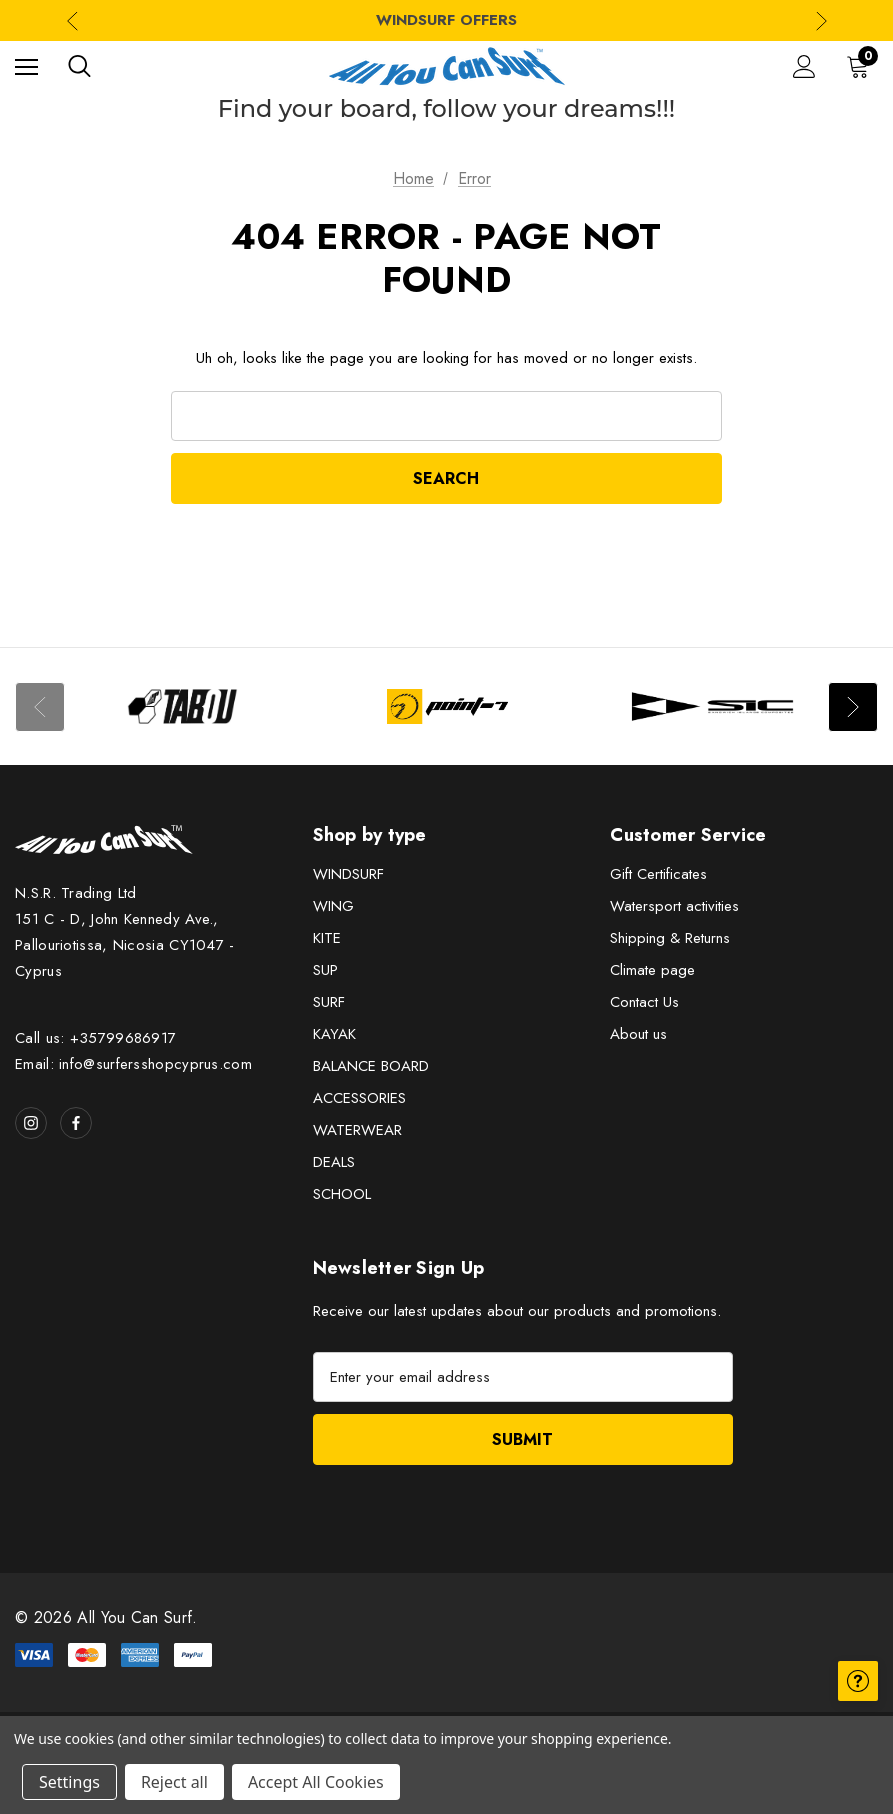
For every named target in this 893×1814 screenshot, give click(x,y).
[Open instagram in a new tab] (31, 1123)
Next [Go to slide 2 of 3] (821, 20)
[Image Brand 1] (182, 706)
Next (853, 707)
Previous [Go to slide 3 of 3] (72, 20)
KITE (327, 938)
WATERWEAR (357, 1130)
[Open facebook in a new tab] (76, 1123)
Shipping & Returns (670, 938)
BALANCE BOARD (371, 1066)
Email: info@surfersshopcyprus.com (133, 1064)
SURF (329, 1002)
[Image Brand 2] (447, 706)
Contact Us (644, 1002)
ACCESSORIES (359, 1098)
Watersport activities (674, 906)
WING (333, 906)
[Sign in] (804, 66)
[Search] (79, 66)
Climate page (652, 970)
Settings (69, 1782)
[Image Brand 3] (712, 706)
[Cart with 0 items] (862, 66)
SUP (325, 970)
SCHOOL (342, 1194)
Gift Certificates (658, 874)
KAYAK (334, 1034)
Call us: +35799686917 (95, 1038)
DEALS (334, 1162)
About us (638, 1034)
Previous (40, 707)
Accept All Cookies (316, 1782)
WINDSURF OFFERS (446, 20)
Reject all (174, 1782)
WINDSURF (348, 874)
